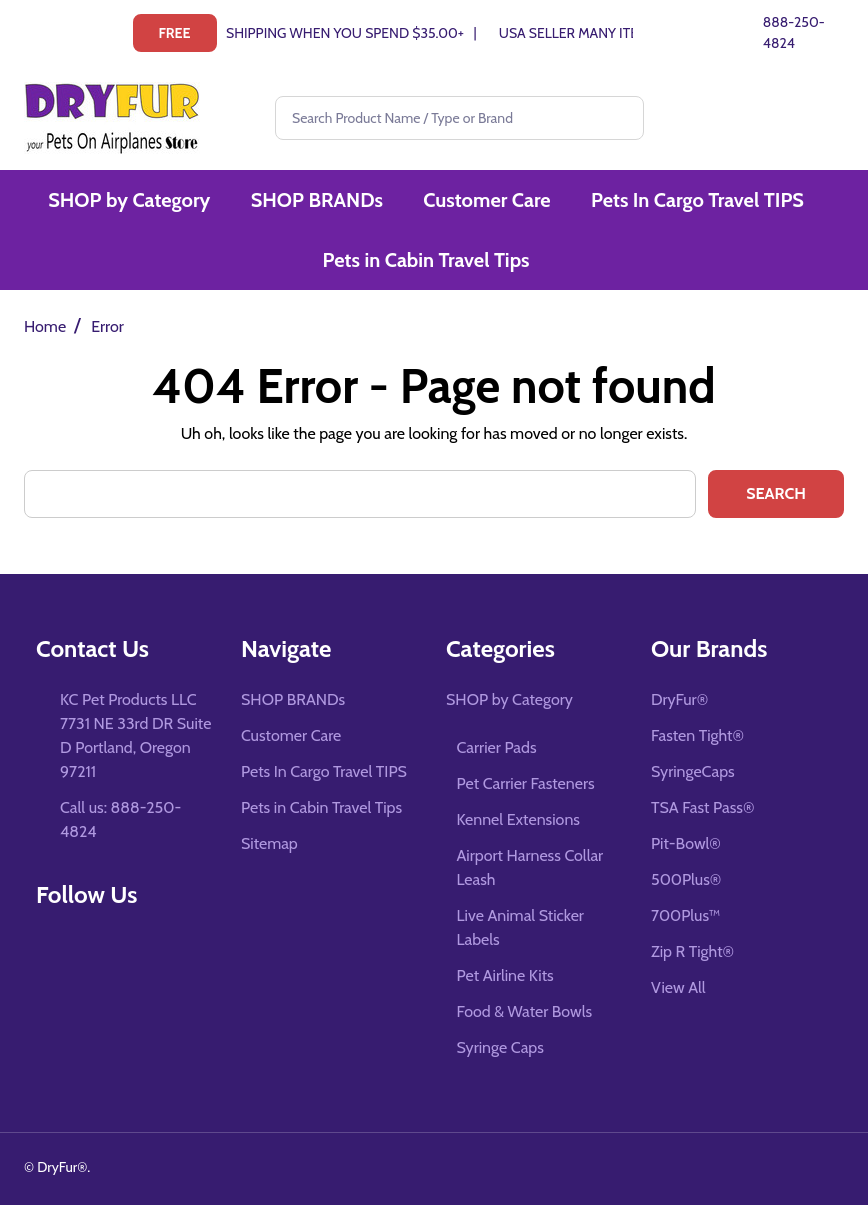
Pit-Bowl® (686, 843)
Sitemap (269, 843)
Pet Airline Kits (505, 975)
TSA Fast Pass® (702, 807)
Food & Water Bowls (525, 1011)
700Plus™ (685, 915)
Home (45, 326)
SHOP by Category (132, 201)
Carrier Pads (497, 747)
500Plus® (686, 879)
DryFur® (679, 699)
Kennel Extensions (518, 819)
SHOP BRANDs (319, 201)
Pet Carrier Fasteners (526, 783)
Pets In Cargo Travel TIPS (698, 201)
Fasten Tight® (697, 735)
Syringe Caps (500, 1047)
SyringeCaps (693, 771)
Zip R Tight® (692, 951)
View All (678, 987)
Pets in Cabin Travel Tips (428, 263)
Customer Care (488, 201)
